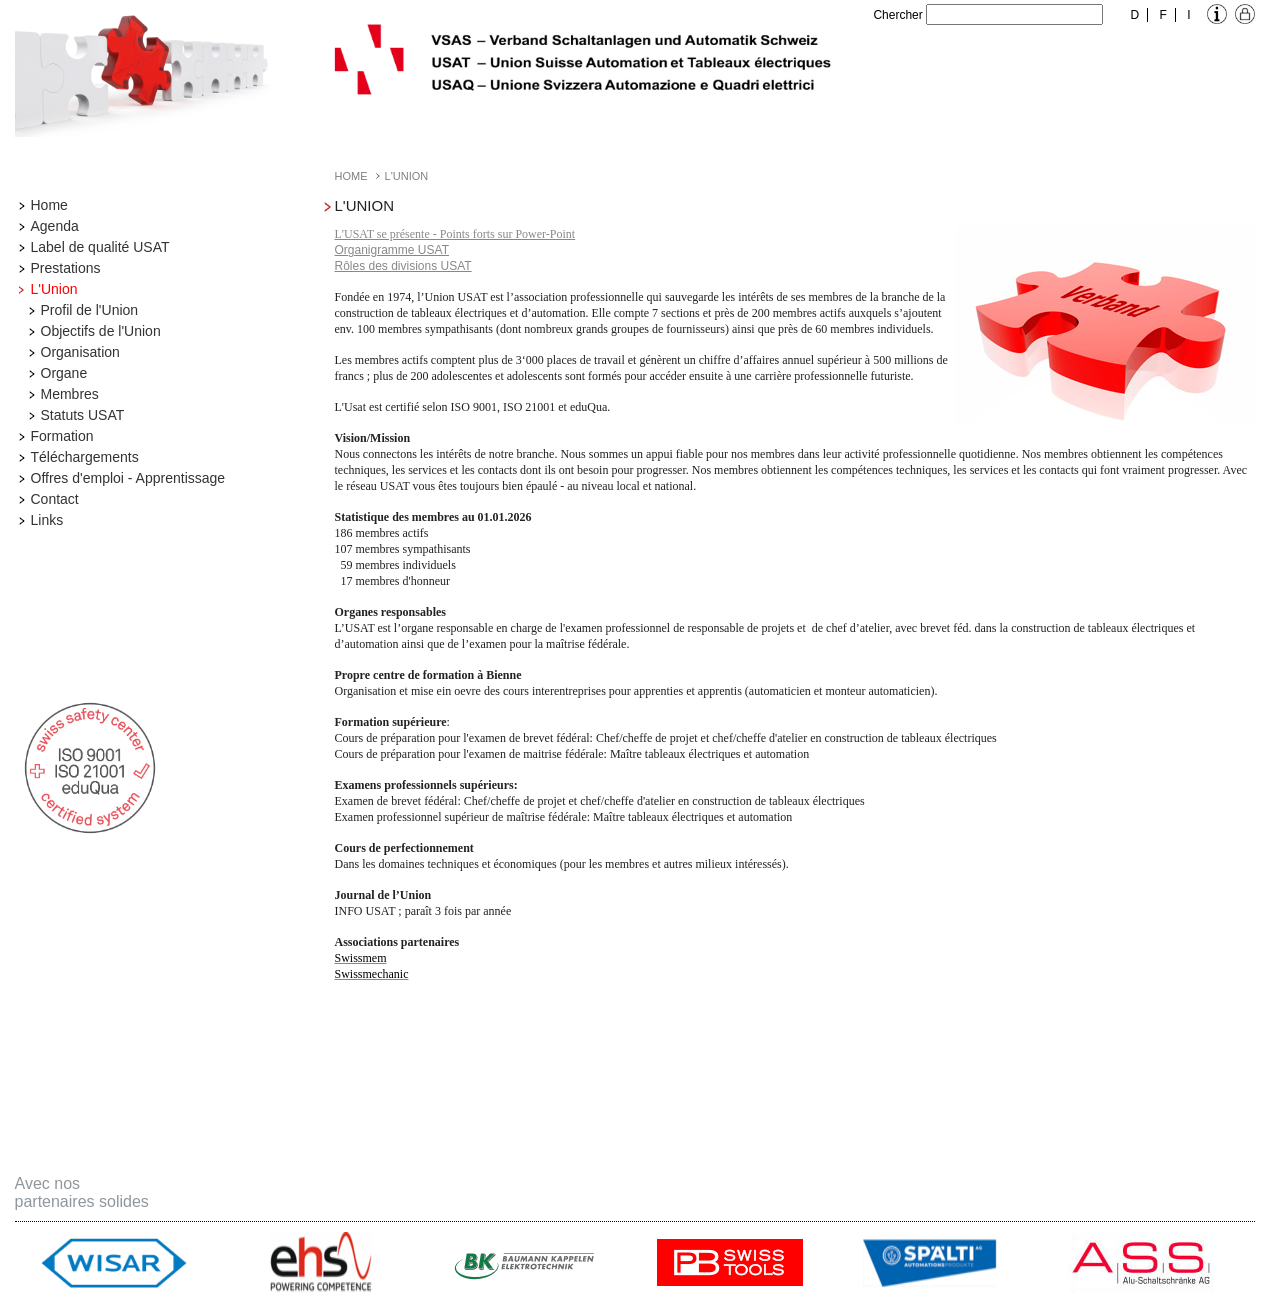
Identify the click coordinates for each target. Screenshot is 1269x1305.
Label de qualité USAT (100, 247)
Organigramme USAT (392, 250)
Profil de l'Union (90, 310)
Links (47, 520)
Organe (64, 373)
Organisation (80, 352)
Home (49, 205)
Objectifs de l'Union (101, 331)
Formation (62, 436)
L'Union (54, 289)
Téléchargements (85, 457)
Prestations (66, 268)
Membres (70, 394)
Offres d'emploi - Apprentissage (128, 478)
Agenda (55, 226)
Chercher (897, 15)
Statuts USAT (83, 415)
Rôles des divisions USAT (403, 266)
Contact (55, 499)
